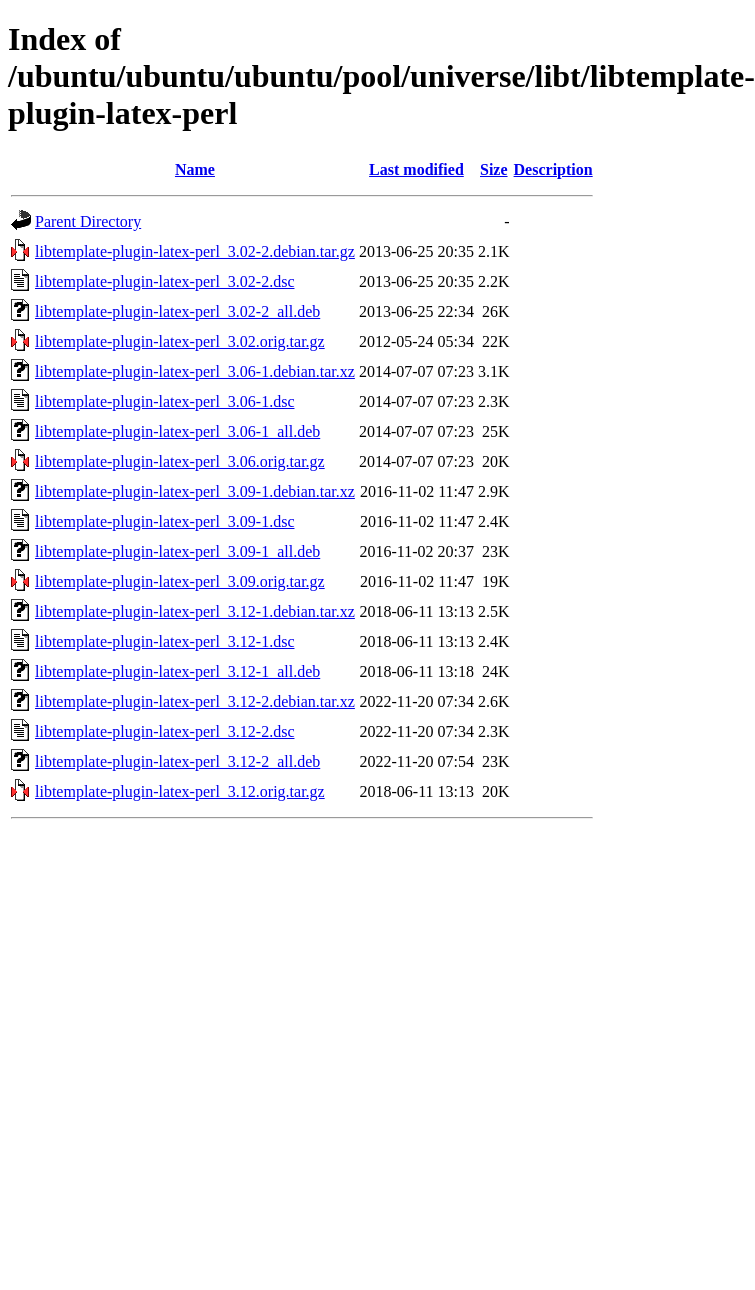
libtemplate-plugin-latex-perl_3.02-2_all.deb (177, 311)
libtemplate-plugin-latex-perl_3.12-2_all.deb (177, 761)
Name (195, 169)
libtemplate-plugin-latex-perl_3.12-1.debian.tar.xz (195, 611)
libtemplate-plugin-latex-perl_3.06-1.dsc (164, 401)
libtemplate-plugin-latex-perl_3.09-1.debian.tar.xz (195, 491)
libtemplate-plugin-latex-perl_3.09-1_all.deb (177, 551)
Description (553, 169)
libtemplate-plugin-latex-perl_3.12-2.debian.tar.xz (195, 701)
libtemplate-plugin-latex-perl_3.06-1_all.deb (177, 431)
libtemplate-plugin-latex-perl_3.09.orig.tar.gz (180, 581)
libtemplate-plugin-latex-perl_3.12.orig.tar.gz (180, 791)
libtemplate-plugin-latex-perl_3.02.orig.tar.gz (180, 341)
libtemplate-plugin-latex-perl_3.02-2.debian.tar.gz (195, 251)
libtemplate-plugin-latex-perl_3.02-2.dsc (164, 281)
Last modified (416, 169)
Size (494, 169)
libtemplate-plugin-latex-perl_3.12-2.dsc (164, 731)
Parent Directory (88, 221)
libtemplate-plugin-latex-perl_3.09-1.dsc (164, 521)
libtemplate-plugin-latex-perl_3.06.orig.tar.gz (180, 461)
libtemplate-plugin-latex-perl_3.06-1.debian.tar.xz (195, 371)
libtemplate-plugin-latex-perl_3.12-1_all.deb (177, 671)
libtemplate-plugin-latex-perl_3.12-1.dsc (164, 641)
